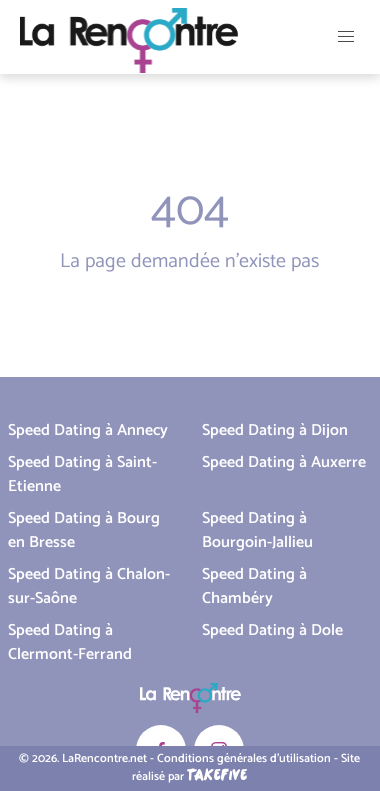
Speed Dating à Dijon (275, 430)
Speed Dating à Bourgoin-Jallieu (257, 530)
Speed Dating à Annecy (88, 430)
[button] (346, 37)
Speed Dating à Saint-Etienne (82, 474)
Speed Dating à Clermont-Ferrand (70, 642)
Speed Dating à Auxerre (284, 462)
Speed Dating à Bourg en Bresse (84, 530)
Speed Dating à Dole (272, 630)
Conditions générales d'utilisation (244, 758)
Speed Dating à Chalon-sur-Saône (89, 586)
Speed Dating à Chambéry (254, 586)
